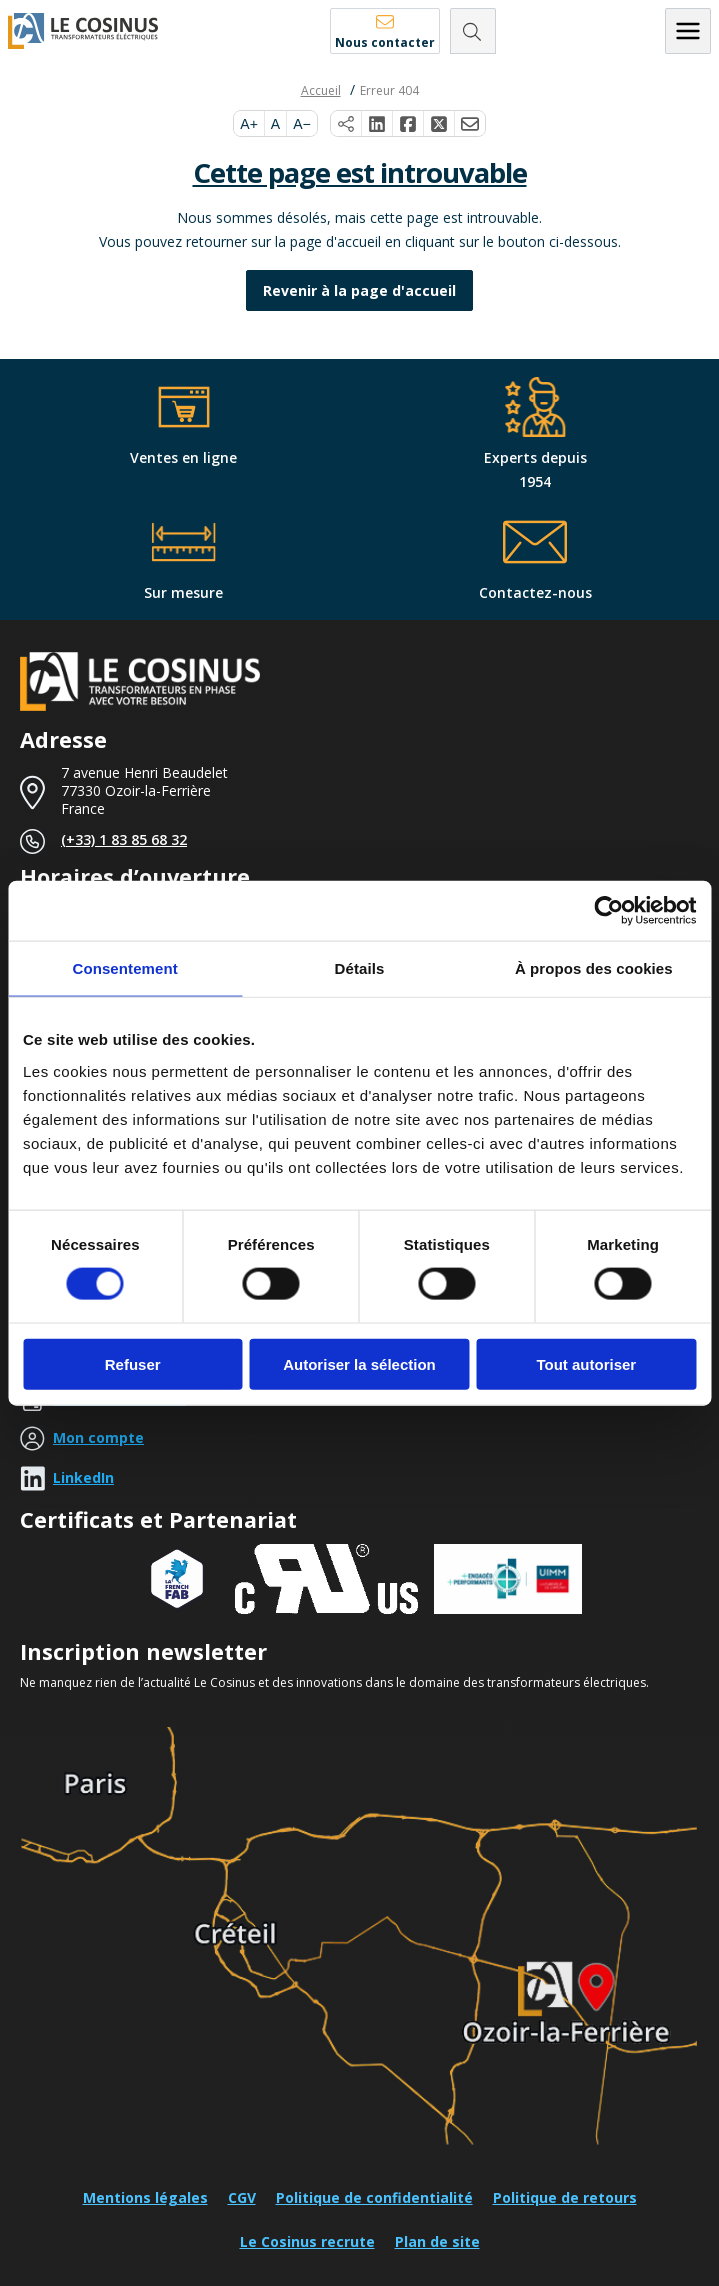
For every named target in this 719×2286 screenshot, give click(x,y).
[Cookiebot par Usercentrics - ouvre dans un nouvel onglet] (608, 911)
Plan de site (437, 2241)
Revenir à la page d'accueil (359, 290)
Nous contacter (385, 42)
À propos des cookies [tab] (594, 968)
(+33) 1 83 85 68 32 (124, 839)
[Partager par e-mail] (470, 124)
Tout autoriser (586, 1363)
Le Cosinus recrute (307, 2241)
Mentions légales (145, 2197)
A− (302, 124)
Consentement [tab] (124, 968)
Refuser (133, 1363)
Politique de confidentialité (374, 2197)
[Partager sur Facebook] (408, 124)
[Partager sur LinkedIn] (377, 124)
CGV (242, 2197)
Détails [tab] (360, 968)
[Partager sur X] (439, 124)
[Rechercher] (473, 31)
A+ (249, 124)
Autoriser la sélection (359, 1363)
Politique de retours (565, 2197)
